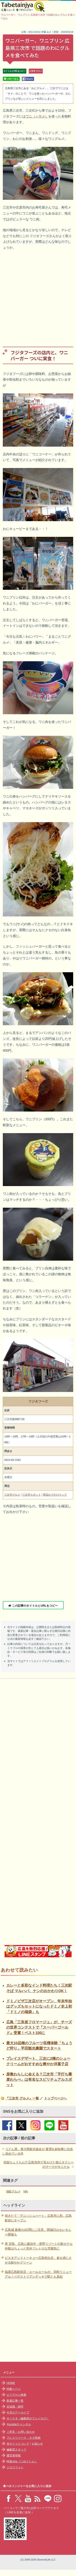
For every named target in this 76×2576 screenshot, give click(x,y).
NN (25, 2191)
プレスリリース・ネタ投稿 (23, 2437)
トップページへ (55, 2098)
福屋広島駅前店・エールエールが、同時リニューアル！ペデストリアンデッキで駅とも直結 (38, 2274)
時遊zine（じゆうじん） (21, 2461)
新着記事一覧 (15, 2400)
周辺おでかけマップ (55, 1494)
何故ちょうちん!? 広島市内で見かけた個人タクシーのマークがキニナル (38, 2165)
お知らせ (37, 2443)
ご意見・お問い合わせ (20, 2431)
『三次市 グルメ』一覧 (22, 2098)
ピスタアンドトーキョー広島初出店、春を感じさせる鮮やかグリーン (38, 2260)
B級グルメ (13, 2191)
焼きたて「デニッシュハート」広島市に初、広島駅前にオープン (38, 2218)
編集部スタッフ (16, 2449)
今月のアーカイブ (17, 2412)
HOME (10, 2383)
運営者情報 (13, 2455)
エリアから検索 (16, 2394)
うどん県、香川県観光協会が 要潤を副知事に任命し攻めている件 (37, 2151)
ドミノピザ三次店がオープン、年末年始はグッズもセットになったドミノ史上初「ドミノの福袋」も (39, 2006)
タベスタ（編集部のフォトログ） (27, 2418)
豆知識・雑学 (15, 2406)
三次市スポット (31, 1494)
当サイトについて (17, 2443)
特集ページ (13, 2388)
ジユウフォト (15, 2467)
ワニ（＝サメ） (37, 116)
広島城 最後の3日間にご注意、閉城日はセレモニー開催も (38, 2232)
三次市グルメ (12, 1494)
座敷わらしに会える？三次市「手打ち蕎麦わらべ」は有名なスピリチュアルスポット (39, 2079)
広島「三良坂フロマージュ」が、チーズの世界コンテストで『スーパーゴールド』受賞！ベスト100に (39, 2027)
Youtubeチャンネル (18, 2424)
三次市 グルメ (35, 71)
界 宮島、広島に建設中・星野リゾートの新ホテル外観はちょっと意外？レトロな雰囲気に (39, 2246)
